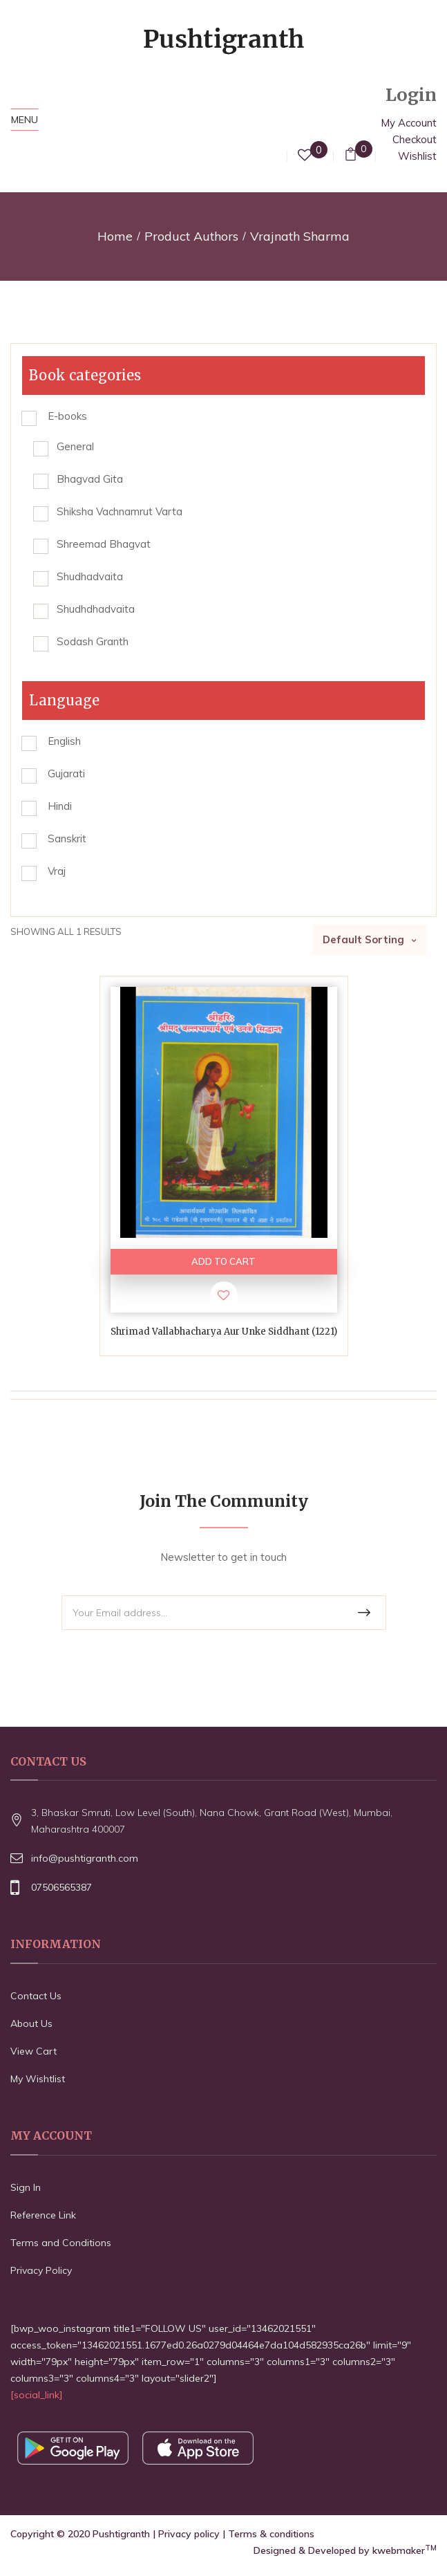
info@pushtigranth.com (84, 1858)
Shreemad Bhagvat (104, 543)
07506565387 (61, 1887)
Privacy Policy (41, 2270)
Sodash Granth (93, 641)
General (75, 446)
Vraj (57, 871)
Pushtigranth (121, 2534)
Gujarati (66, 773)
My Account (409, 122)
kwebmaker (404, 2550)
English (64, 741)
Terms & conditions (271, 2534)
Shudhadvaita (90, 576)
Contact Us (35, 1996)
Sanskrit (67, 838)
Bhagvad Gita (90, 478)
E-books (67, 416)
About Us (31, 2023)
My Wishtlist (37, 2079)
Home (115, 236)
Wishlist (417, 156)
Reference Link (43, 2215)
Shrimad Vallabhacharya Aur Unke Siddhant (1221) (224, 1331)
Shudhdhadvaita (96, 608)
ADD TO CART (223, 1261)
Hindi (60, 806)
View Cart (33, 2051)
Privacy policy (189, 2534)
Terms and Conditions (60, 2242)
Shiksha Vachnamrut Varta (119, 511)
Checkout (414, 139)
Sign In (25, 2187)
